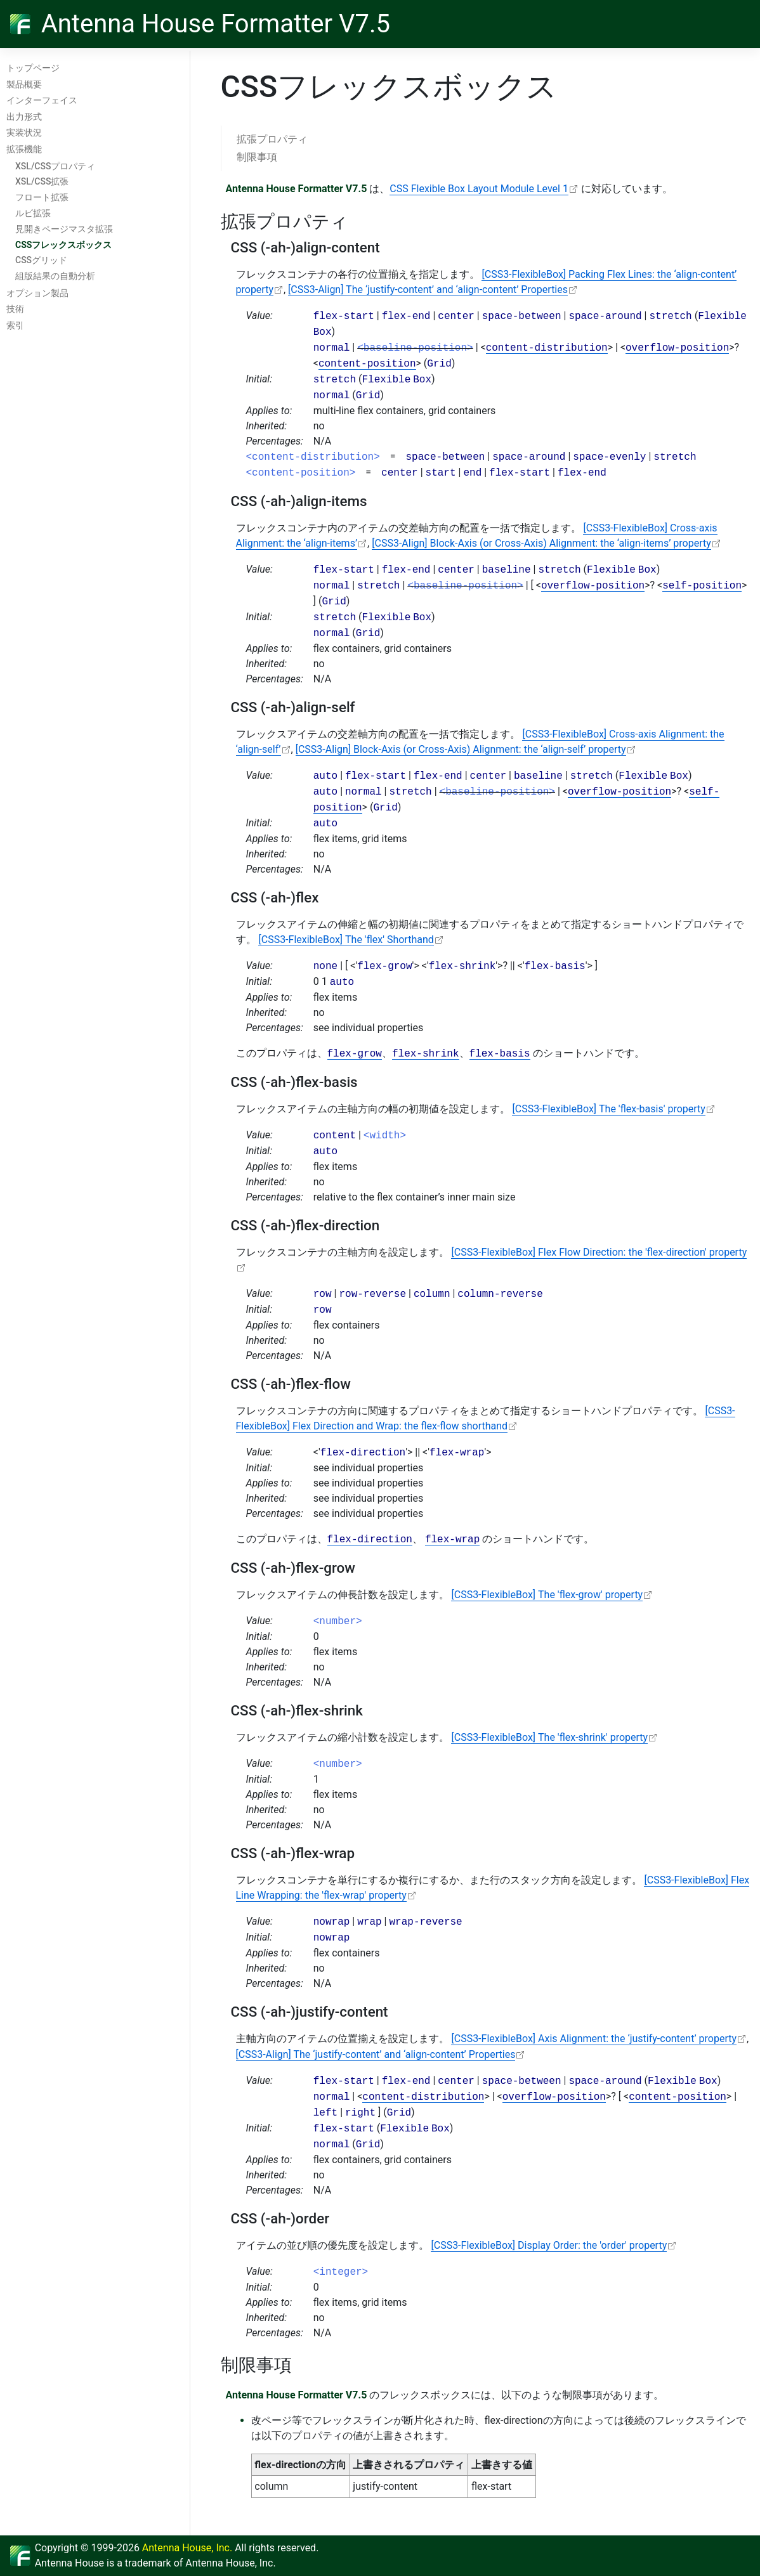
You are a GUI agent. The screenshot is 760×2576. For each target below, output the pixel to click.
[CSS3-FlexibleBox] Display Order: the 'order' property (549, 2245)
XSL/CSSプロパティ (55, 166)
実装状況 (24, 132)
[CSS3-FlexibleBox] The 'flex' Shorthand (345, 939)
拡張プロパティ (272, 139)
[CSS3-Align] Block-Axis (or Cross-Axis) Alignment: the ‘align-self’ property (461, 749)
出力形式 (24, 117)
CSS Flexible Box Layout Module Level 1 (479, 189)
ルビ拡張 (33, 213)
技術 (15, 309)
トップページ (33, 68)
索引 (15, 325)
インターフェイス (41, 100)
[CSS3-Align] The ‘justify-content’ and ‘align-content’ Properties (428, 289)
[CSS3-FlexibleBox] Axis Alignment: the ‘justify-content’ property (594, 2039)
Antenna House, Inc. (187, 2548)
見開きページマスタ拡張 (64, 229)
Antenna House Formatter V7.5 (215, 24)
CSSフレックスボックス (63, 245)
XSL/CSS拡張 (42, 181)
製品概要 (24, 84)
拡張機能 (24, 149)
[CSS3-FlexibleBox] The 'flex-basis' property (608, 1109)
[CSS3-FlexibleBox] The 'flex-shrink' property (549, 1737)
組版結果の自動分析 (55, 276)
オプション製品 (37, 293)
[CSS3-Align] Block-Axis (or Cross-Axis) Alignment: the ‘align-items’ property (541, 543)
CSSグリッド (41, 260)
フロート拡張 (42, 197)
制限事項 (257, 157)
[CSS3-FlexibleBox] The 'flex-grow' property (547, 1595)
